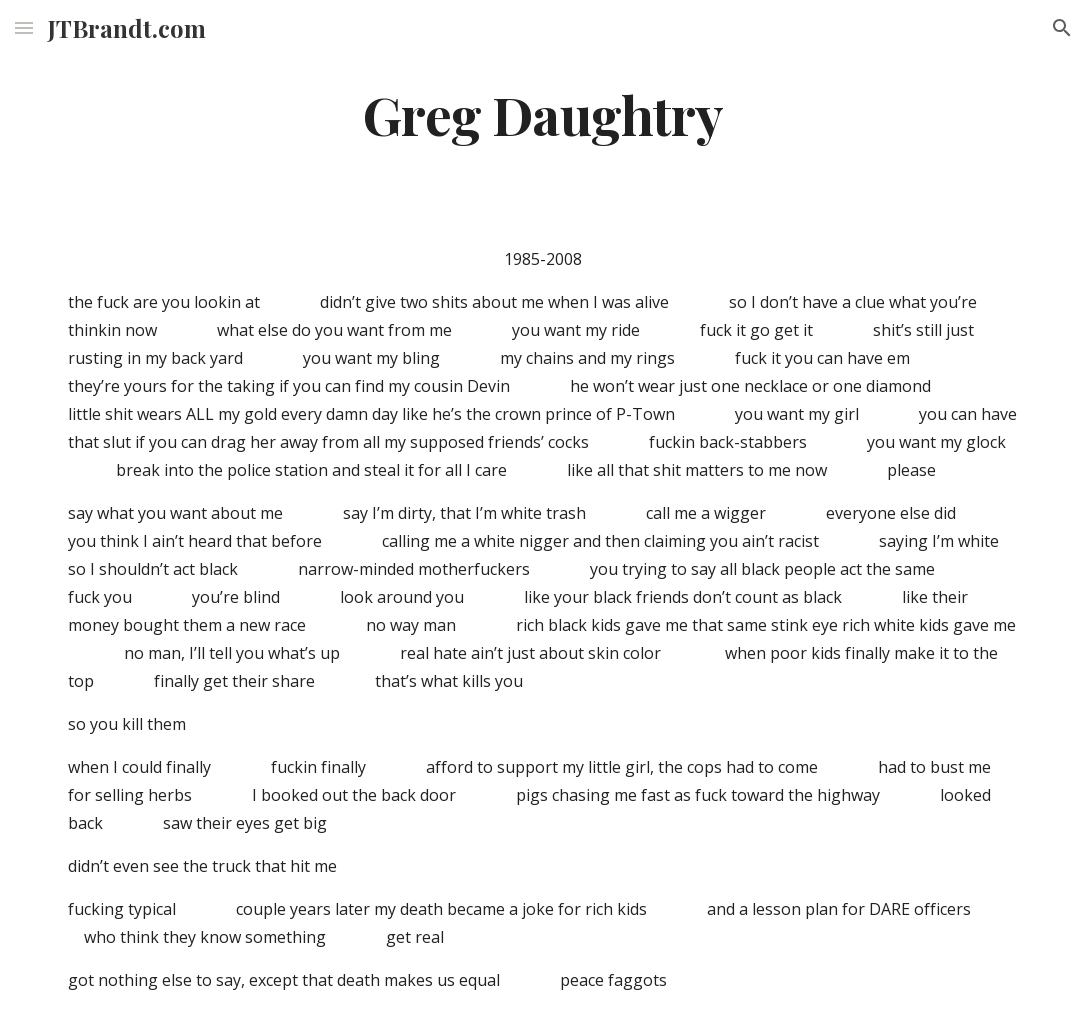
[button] (24, 27)
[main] (542, 113)
